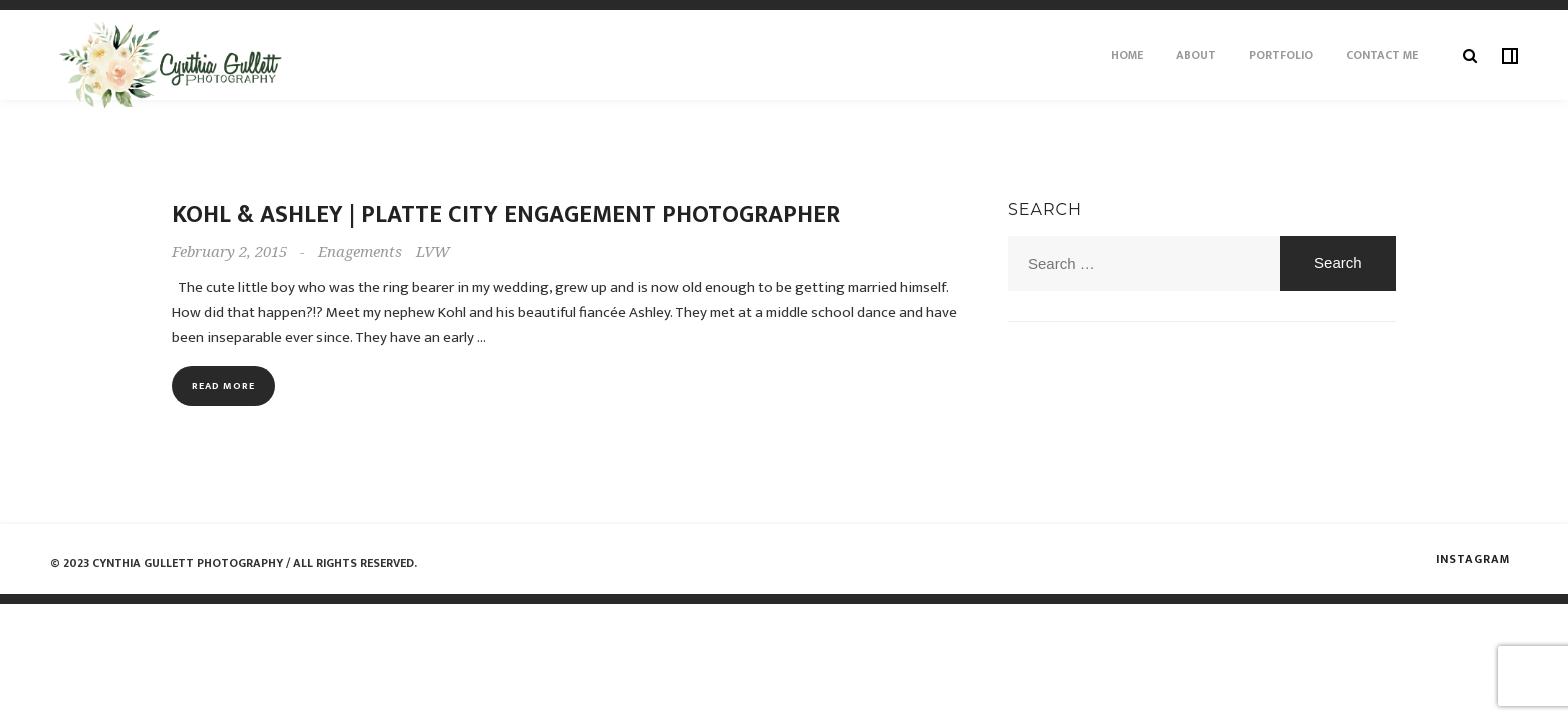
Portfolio (1281, 55)
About (1196, 55)
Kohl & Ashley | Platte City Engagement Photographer (506, 215)
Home (1127, 55)
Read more (223, 386)
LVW (433, 252)
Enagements (360, 252)
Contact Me (1382, 55)
